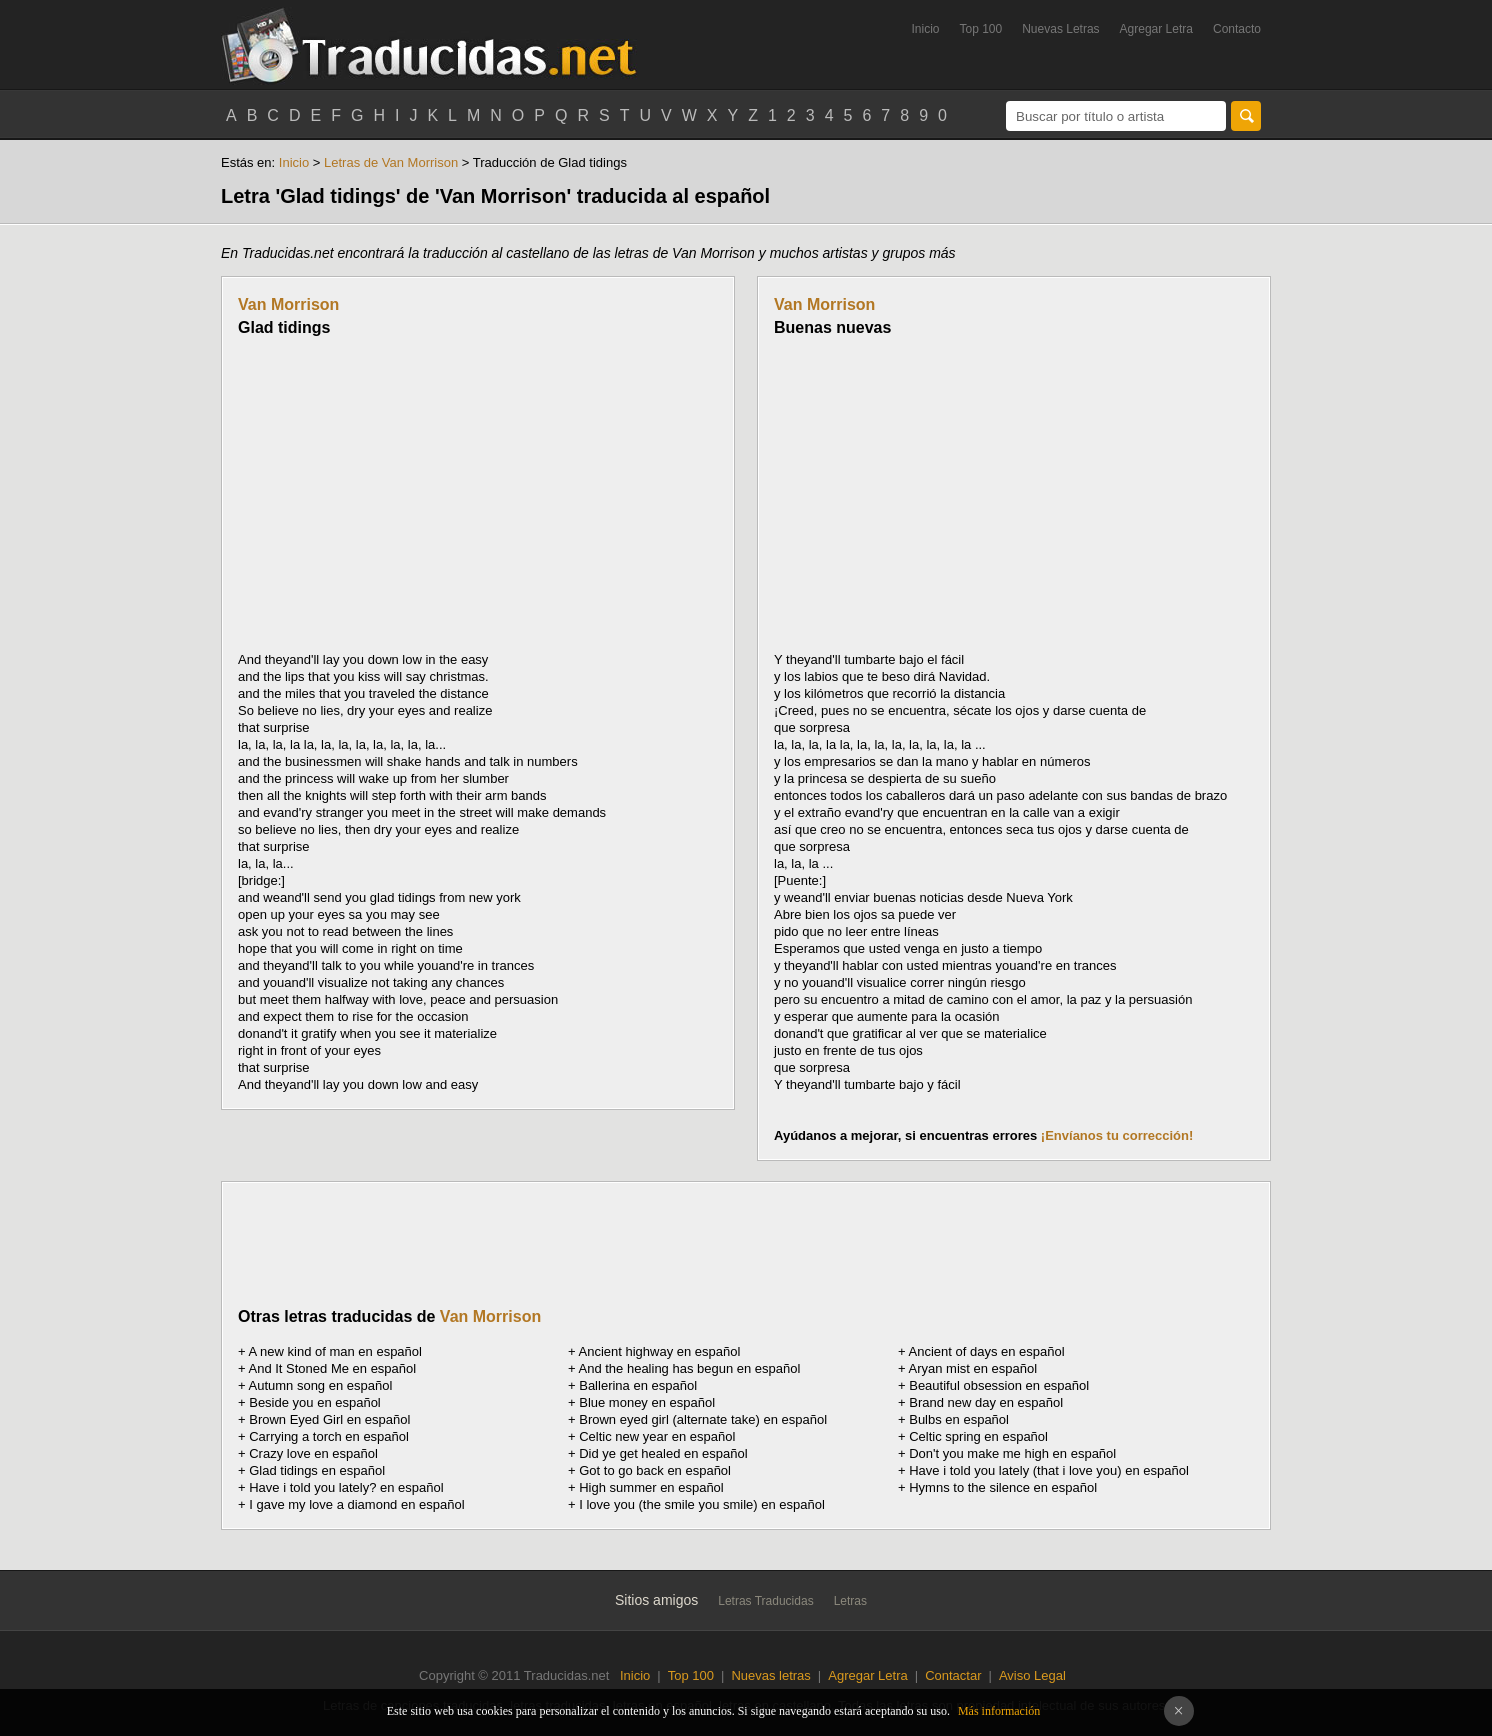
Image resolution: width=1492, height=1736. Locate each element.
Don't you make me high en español (1012, 1453)
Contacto (1237, 29)
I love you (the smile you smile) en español (702, 1504)
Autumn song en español (321, 1385)
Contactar (953, 1675)
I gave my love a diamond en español (356, 1504)
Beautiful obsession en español (999, 1385)
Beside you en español (315, 1402)
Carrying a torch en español (329, 1436)
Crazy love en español (313, 1453)
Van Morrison (288, 304)
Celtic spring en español (978, 1436)
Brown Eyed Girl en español (329, 1419)
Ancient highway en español (660, 1351)
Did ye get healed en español (663, 1453)
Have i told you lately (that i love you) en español (1049, 1470)
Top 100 (981, 29)
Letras (850, 1601)
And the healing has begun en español (690, 1368)
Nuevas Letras (1060, 29)
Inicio (925, 29)
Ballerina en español (638, 1385)
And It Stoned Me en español (333, 1368)
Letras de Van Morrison (391, 162)
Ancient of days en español (987, 1351)
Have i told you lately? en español (346, 1487)
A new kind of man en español (335, 1351)
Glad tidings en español (317, 1470)
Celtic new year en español (657, 1436)
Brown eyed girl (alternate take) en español (703, 1419)
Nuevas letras (770, 1675)
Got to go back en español (655, 1470)
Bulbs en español (959, 1419)
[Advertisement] (406, 494)
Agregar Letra (1156, 29)
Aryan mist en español (973, 1368)
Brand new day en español (986, 1402)
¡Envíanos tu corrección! (1117, 1135)
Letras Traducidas (765, 1601)
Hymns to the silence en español (1003, 1487)
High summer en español (651, 1487)
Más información (999, 1711)
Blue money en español (647, 1402)
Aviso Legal (1032, 1675)
